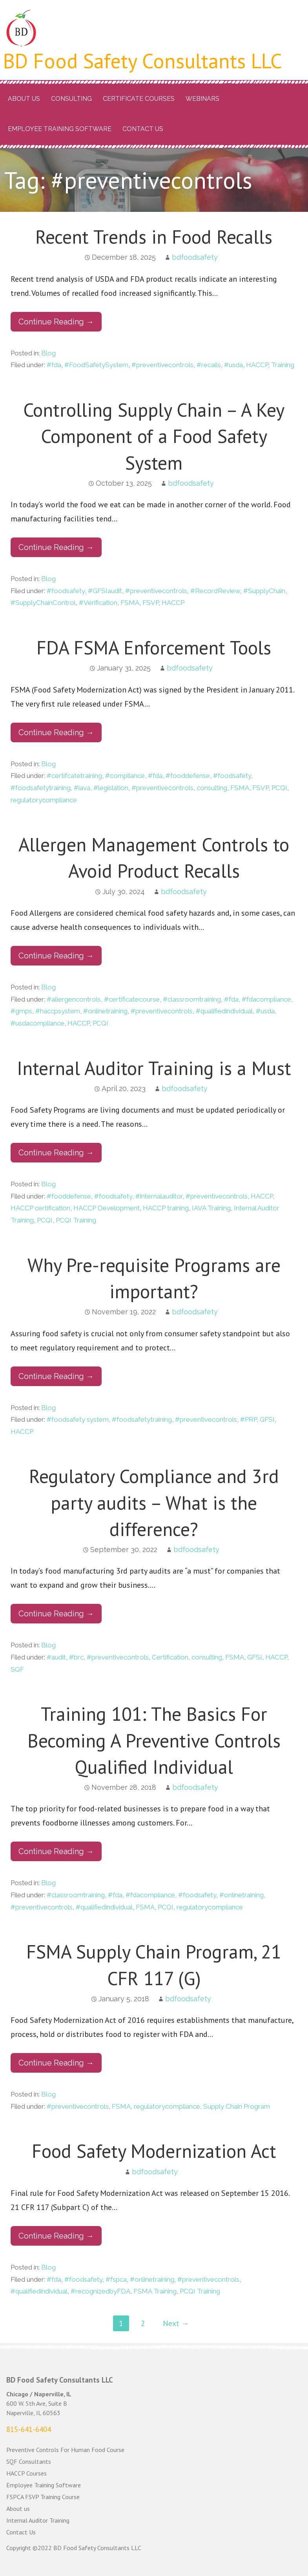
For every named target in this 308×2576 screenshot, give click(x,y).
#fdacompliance (266, 999)
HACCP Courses (26, 2473)
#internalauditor (158, 1196)
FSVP (150, 603)
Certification (170, 1657)
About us (24, 98)
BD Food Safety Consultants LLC (142, 60)
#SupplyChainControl (43, 603)
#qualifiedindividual (224, 1011)
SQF (17, 1669)
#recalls (209, 365)
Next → (176, 2323)
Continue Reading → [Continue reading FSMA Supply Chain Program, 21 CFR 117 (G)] (56, 2063)
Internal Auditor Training (37, 2520)
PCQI (279, 788)
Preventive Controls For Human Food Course (65, 2450)
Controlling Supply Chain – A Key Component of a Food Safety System (153, 435)
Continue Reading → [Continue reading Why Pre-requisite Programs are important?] (56, 1376)
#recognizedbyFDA (100, 2291)
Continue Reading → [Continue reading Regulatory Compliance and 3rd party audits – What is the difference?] (56, 1613)
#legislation (110, 788)
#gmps (21, 1011)
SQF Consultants (28, 2461)
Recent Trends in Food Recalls (153, 236)
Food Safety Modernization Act (154, 2151)
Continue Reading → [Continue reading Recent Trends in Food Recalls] (56, 321)
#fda (54, 365)
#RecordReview (215, 591)
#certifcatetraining (74, 776)
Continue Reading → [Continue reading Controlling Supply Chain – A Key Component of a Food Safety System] (56, 547)
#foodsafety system (78, 1419)
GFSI (267, 1419)
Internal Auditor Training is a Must (154, 1068)
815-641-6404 (28, 2429)
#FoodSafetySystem (96, 365)
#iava (82, 788)
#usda (233, 365)
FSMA (129, 603)
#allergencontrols (74, 999)
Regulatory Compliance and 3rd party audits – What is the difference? (154, 1502)
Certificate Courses (139, 98)
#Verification (98, 603)
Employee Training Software (59, 129)
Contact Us (142, 129)
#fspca (116, 2279)
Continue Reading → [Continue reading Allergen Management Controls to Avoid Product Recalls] (56, 955)
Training (282, 365)
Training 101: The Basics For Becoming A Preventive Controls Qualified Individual (154, 1740)
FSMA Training (155, 2291)
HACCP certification (40, 1208)
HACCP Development (106, 1208)
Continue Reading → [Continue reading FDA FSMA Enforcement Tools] (56, 732)
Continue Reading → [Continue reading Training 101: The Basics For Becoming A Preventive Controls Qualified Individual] (56, 1851)
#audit (56, 1657)
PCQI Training (76, 1220)
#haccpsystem (57, 1011)
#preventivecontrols (162, 365)
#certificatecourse (132, 999)
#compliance (125, 776)
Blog (48, 353)
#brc (76, 1657)
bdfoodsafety (195, 257)
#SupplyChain (264, 591)
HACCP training (166, 1208)
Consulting (71, 98)
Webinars (202, 98)
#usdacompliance (37, 1023)
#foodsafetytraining (41, 788)
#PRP (248, 1419)
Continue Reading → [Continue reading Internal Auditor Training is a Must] (56, 1152)
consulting (212, 788)
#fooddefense (188, 776)
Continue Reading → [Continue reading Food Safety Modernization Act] (56, 2236)
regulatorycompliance (44, 800)
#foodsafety (66, 591)
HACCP (257, 365)
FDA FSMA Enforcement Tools (153, 647)
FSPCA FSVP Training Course (43, 2497)
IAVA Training (211, 1208)
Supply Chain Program (236, 2106)
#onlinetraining (105, 1011)
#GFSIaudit (105, 591)
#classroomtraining (192, 999)
